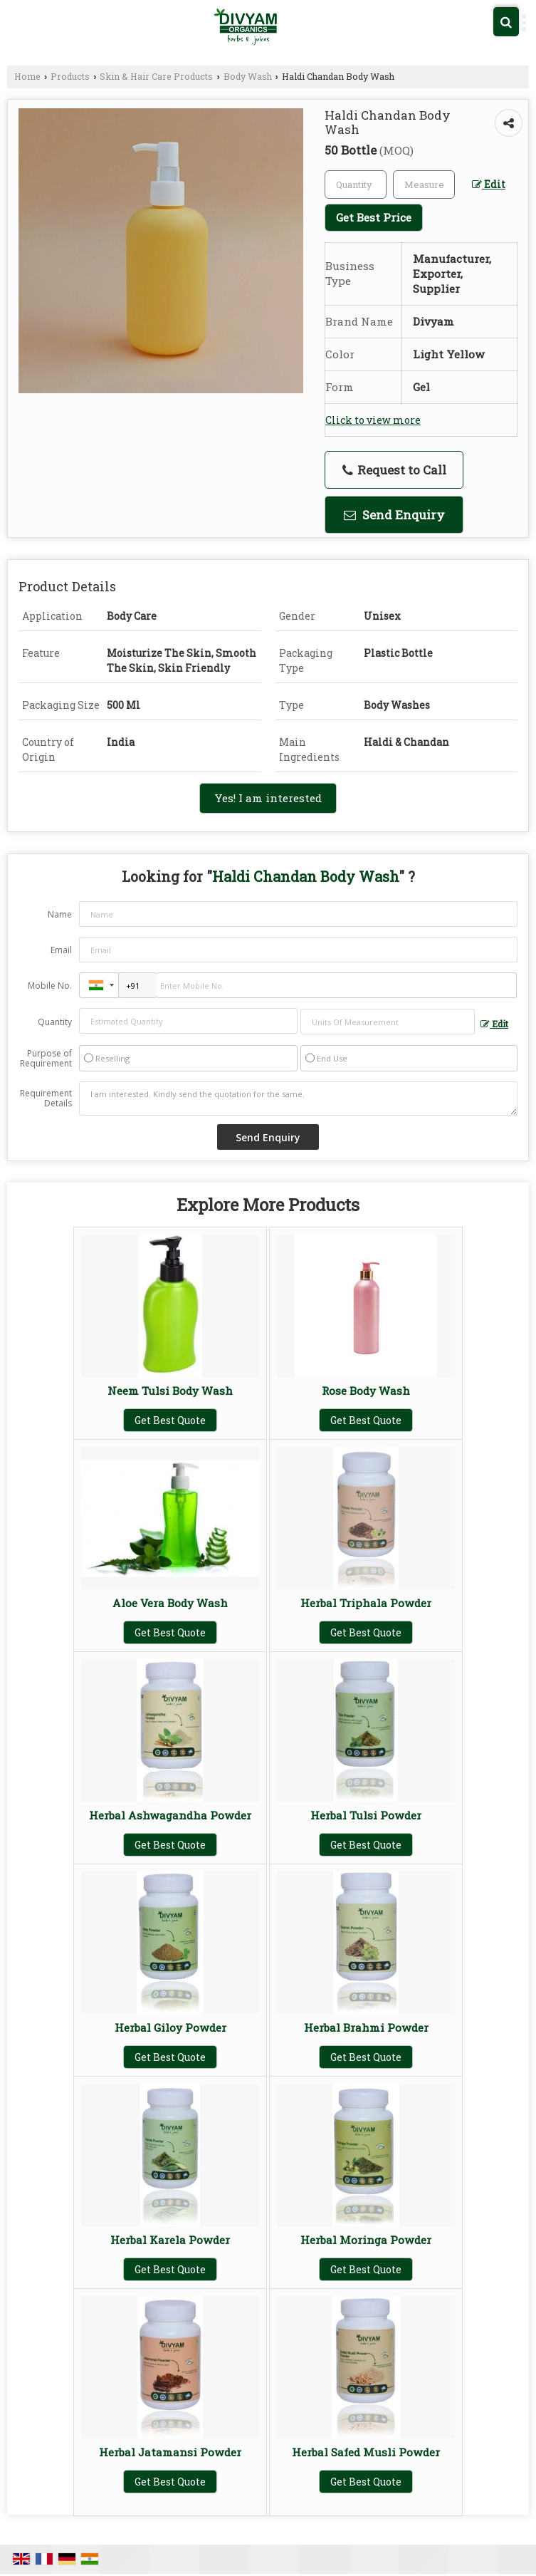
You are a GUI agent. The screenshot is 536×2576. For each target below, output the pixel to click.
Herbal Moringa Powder (365, 2240)
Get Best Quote (170, 1420)
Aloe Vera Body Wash (170, 1603)
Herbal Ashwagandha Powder (170, 1815)
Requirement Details (46, 1098)
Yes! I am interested (268, 798)
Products (70, 76)
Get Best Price (373, 217)
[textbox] (424, 184)
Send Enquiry (394, 515)
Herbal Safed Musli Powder (366, 2452)
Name (60, 914)
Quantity (55, 1022)
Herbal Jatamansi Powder (170, 2452)
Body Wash (248, 76)
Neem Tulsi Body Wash (170, 1390)
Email (61, 950)
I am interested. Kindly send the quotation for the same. (298, 1098)
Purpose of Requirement (46, 1059)
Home (27, 76)
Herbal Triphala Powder (365, 1603)
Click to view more (373, 420)
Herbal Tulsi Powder (365, 1815)
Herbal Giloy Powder (170, 2027)
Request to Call (394, 470)
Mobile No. (50, 986)
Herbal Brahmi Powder (366, 2027)
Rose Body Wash (366, 1390)
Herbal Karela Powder (170, 2240)
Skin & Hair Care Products (156, 76)
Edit (488, 184)
